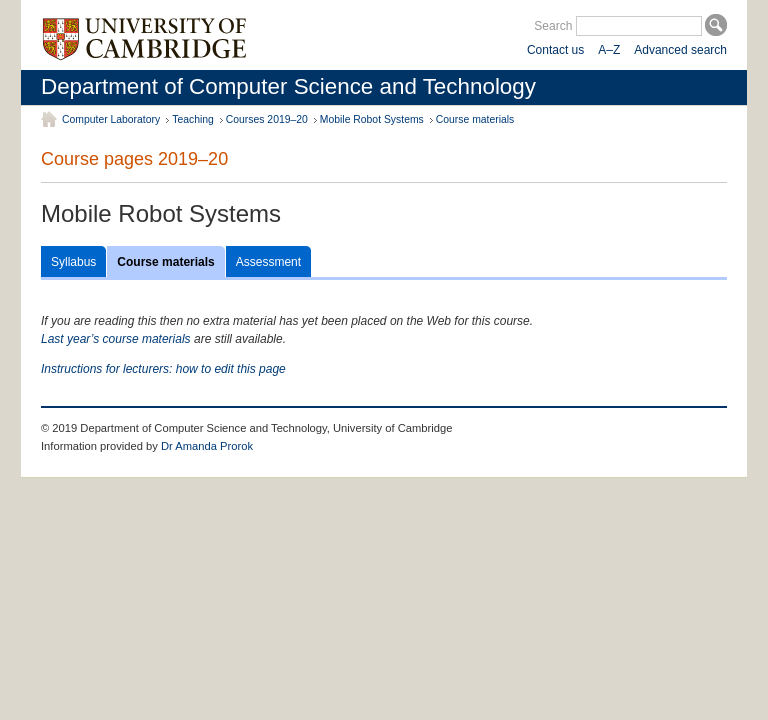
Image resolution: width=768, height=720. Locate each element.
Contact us (555, 50)
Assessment (268, 262)
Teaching (193, 119)
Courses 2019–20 (267, 119)
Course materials (475, 119)
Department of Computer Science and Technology (288, 86)
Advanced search (680, 50)
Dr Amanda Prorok (207, 446)
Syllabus (73, 262)
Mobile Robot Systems (372, 119)
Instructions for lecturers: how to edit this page (163, 369)
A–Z (609, 50)
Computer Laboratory (111, 119)
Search (553, 26)
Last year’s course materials (116, 339)
